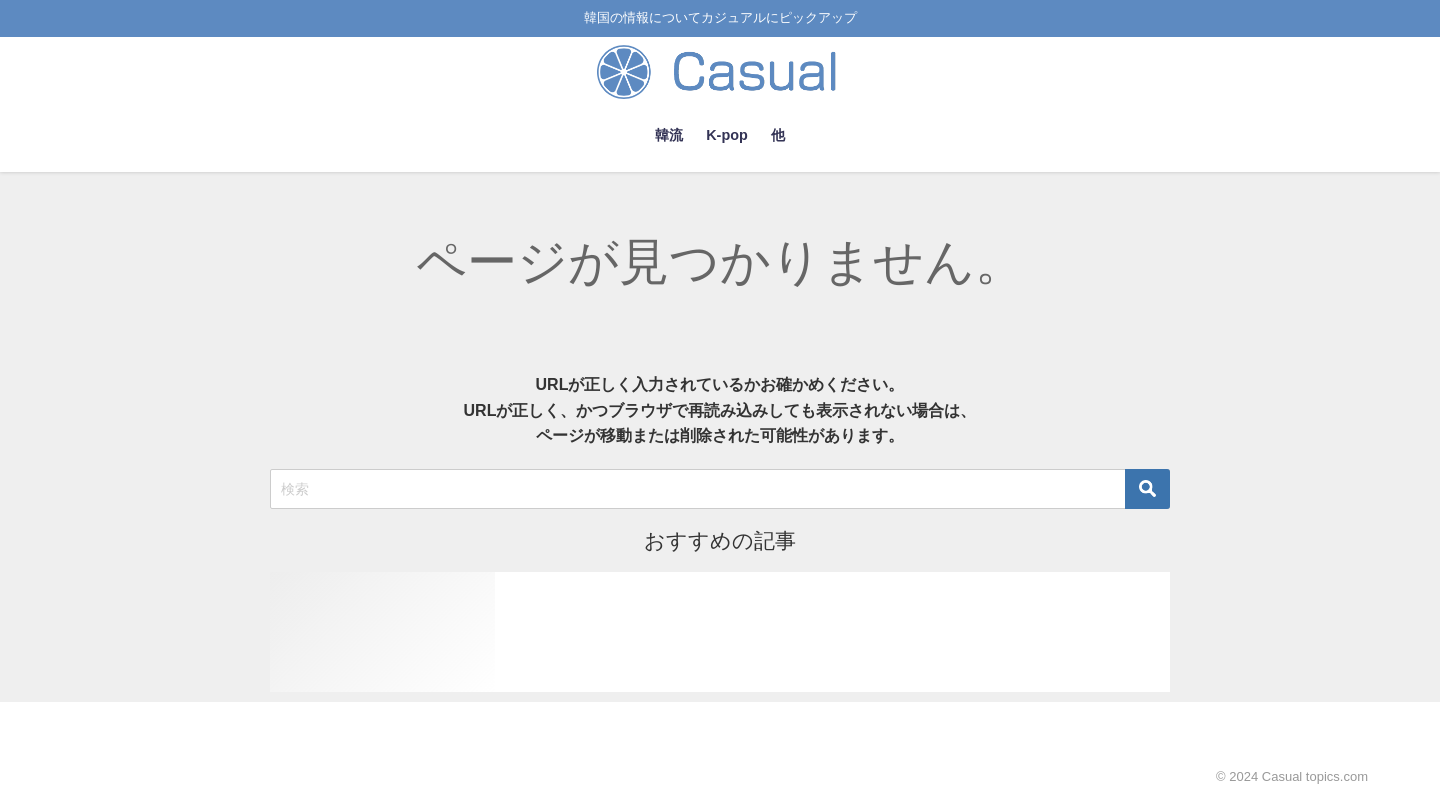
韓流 (669, 135)
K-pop (727, 135)
